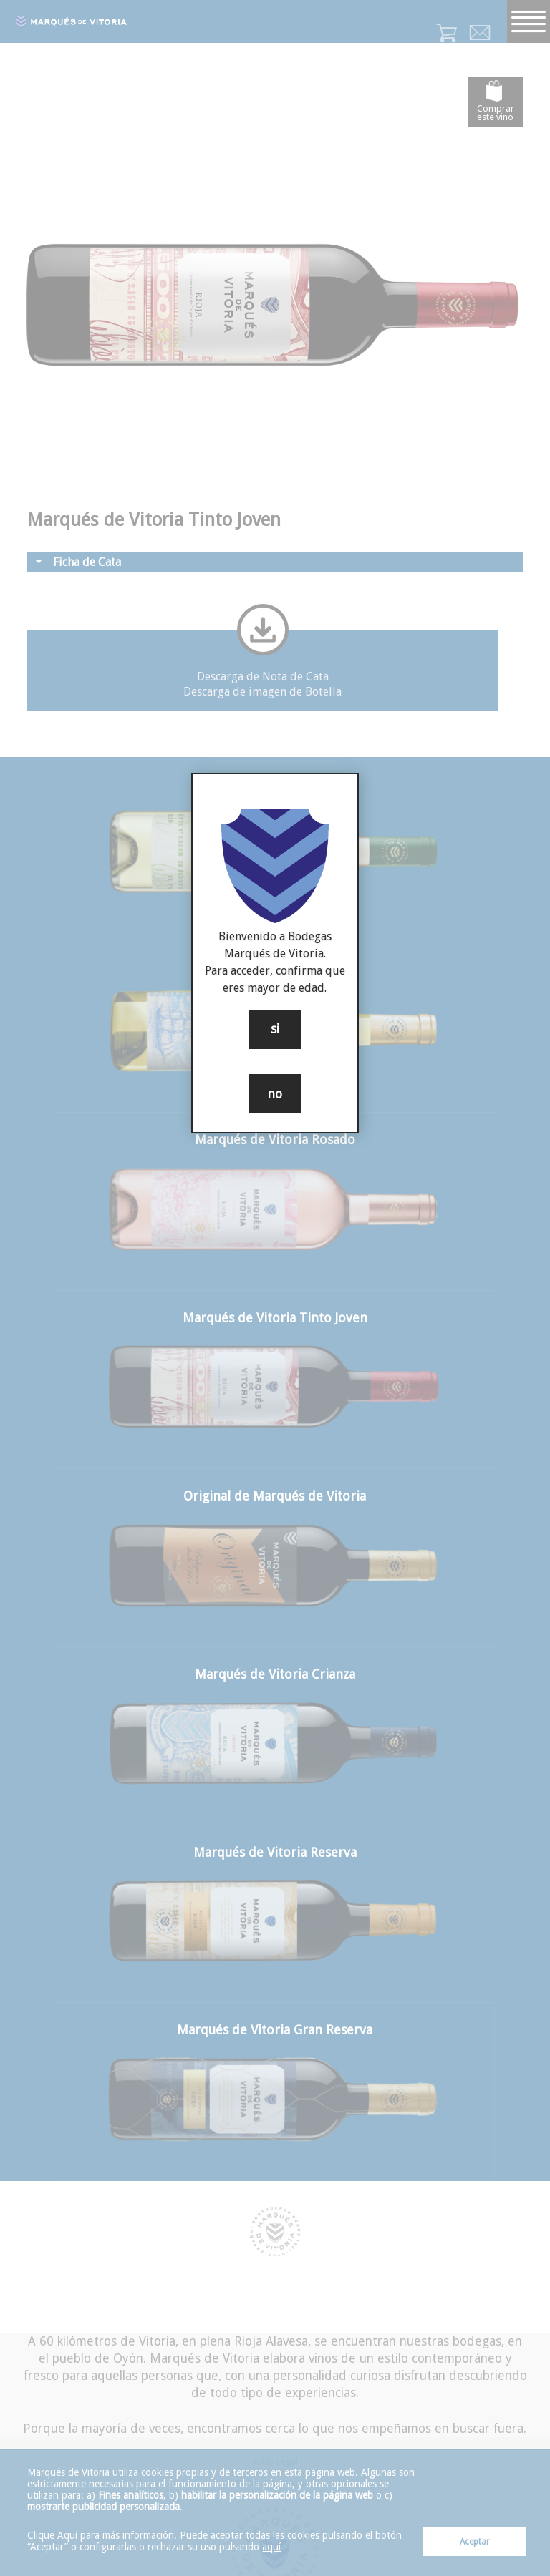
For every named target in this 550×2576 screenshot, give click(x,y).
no (275, 1094)
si (275, 1029)
